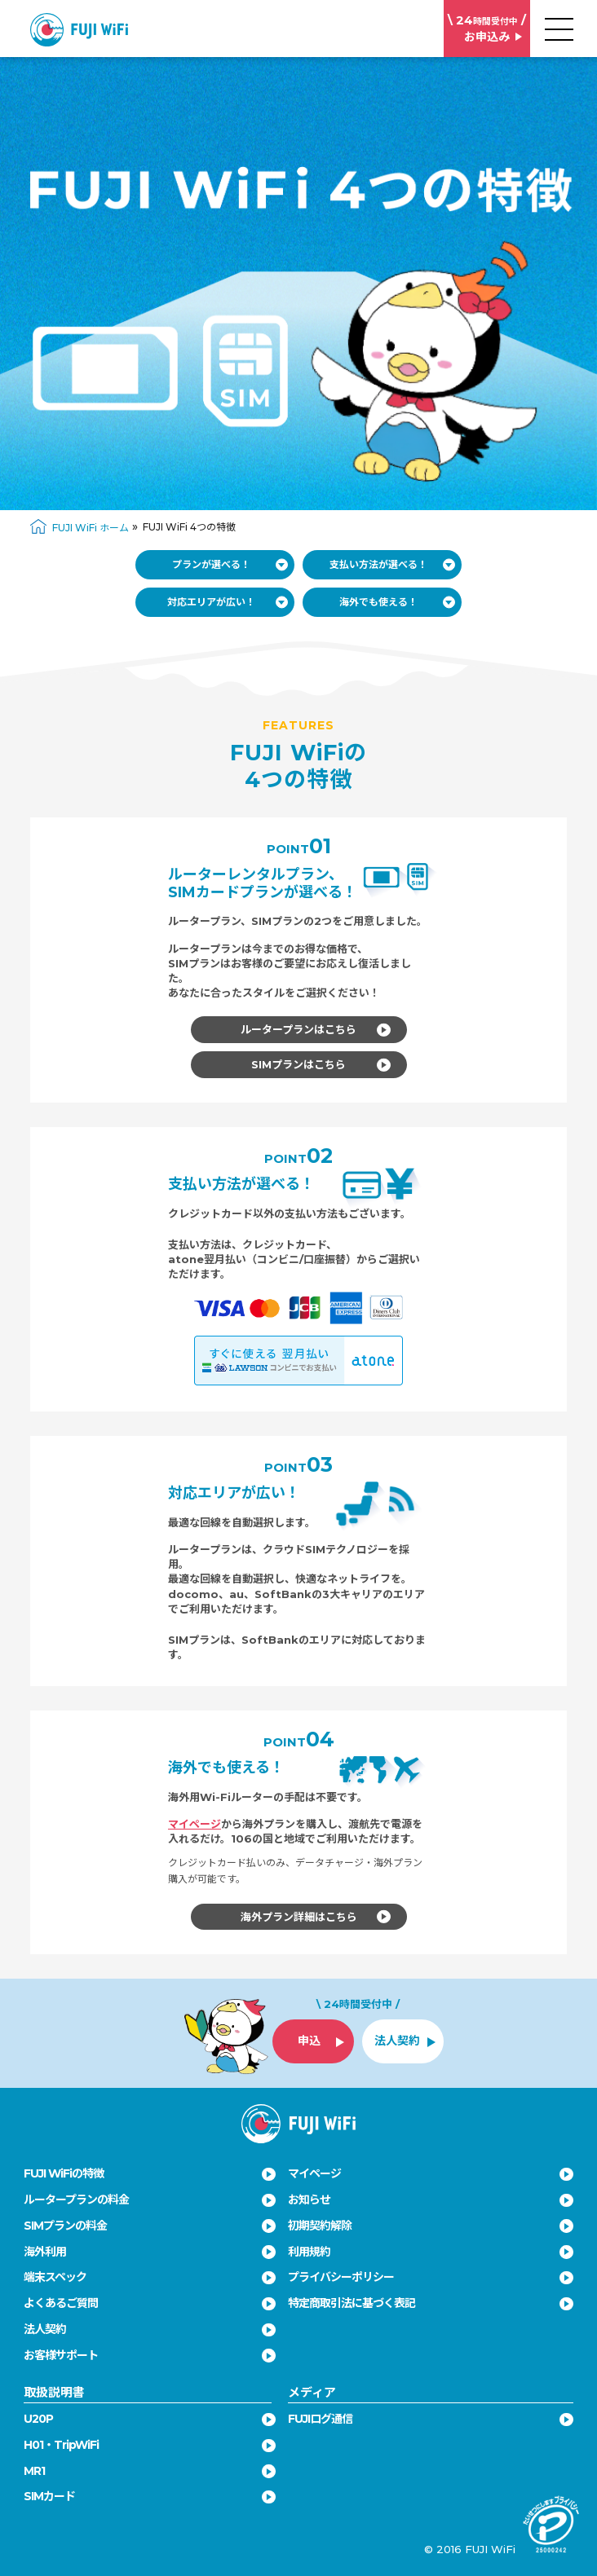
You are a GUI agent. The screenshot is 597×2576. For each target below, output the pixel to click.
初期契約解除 (320, 2225)
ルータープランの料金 (76, 2199)
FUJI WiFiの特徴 (64, 2173)
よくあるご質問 (61, 2303)
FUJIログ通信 (320, 2418)
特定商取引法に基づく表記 (351, 2303)
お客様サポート (61, 2355)
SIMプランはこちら (321, 1065)
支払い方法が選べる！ (392, 564)
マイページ (194, 1823)
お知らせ (309, 2199)
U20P (38, 2418)
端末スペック (55, 2277)
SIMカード (49, 2496)
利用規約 (309, 2251)
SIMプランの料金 (65, 2225)
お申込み (487, 28)
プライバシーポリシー (341, 2277)
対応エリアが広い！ (228, 602)
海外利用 (45, 2251)
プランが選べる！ (230, 564)
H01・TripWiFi (61, 2444)
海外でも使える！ (397, 602)
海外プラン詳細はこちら (316, 1917)
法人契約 (45, 2329)
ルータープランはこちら (316, 1030)
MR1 (34, 2471)
